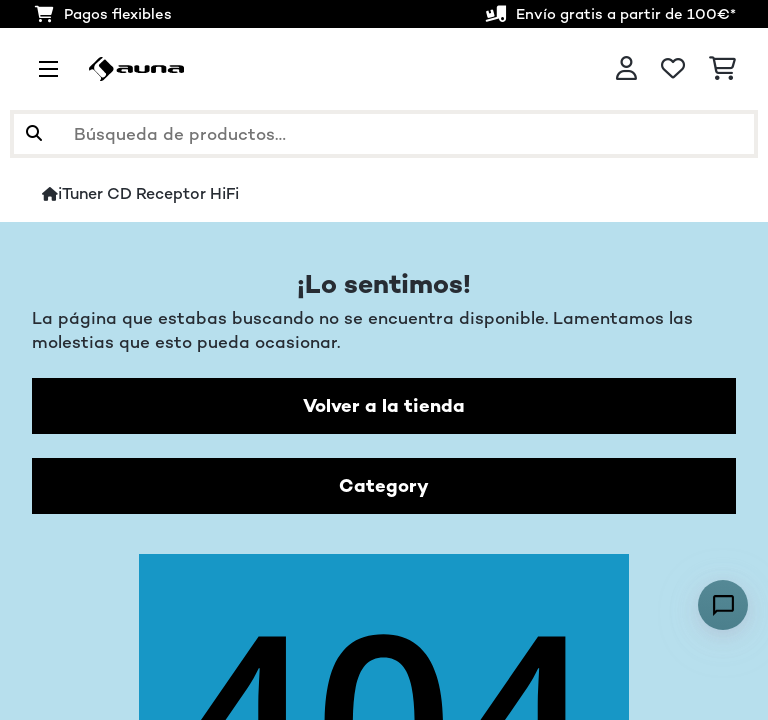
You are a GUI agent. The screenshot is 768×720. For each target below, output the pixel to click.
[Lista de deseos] (673, 69)
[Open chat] (723, 605)
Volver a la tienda (384, 405)
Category (384, 485)
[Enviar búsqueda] (34, 134)
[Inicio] (50, 194)
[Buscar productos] (384, 134)
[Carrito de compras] (722, 69)
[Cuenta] (626, 69)
